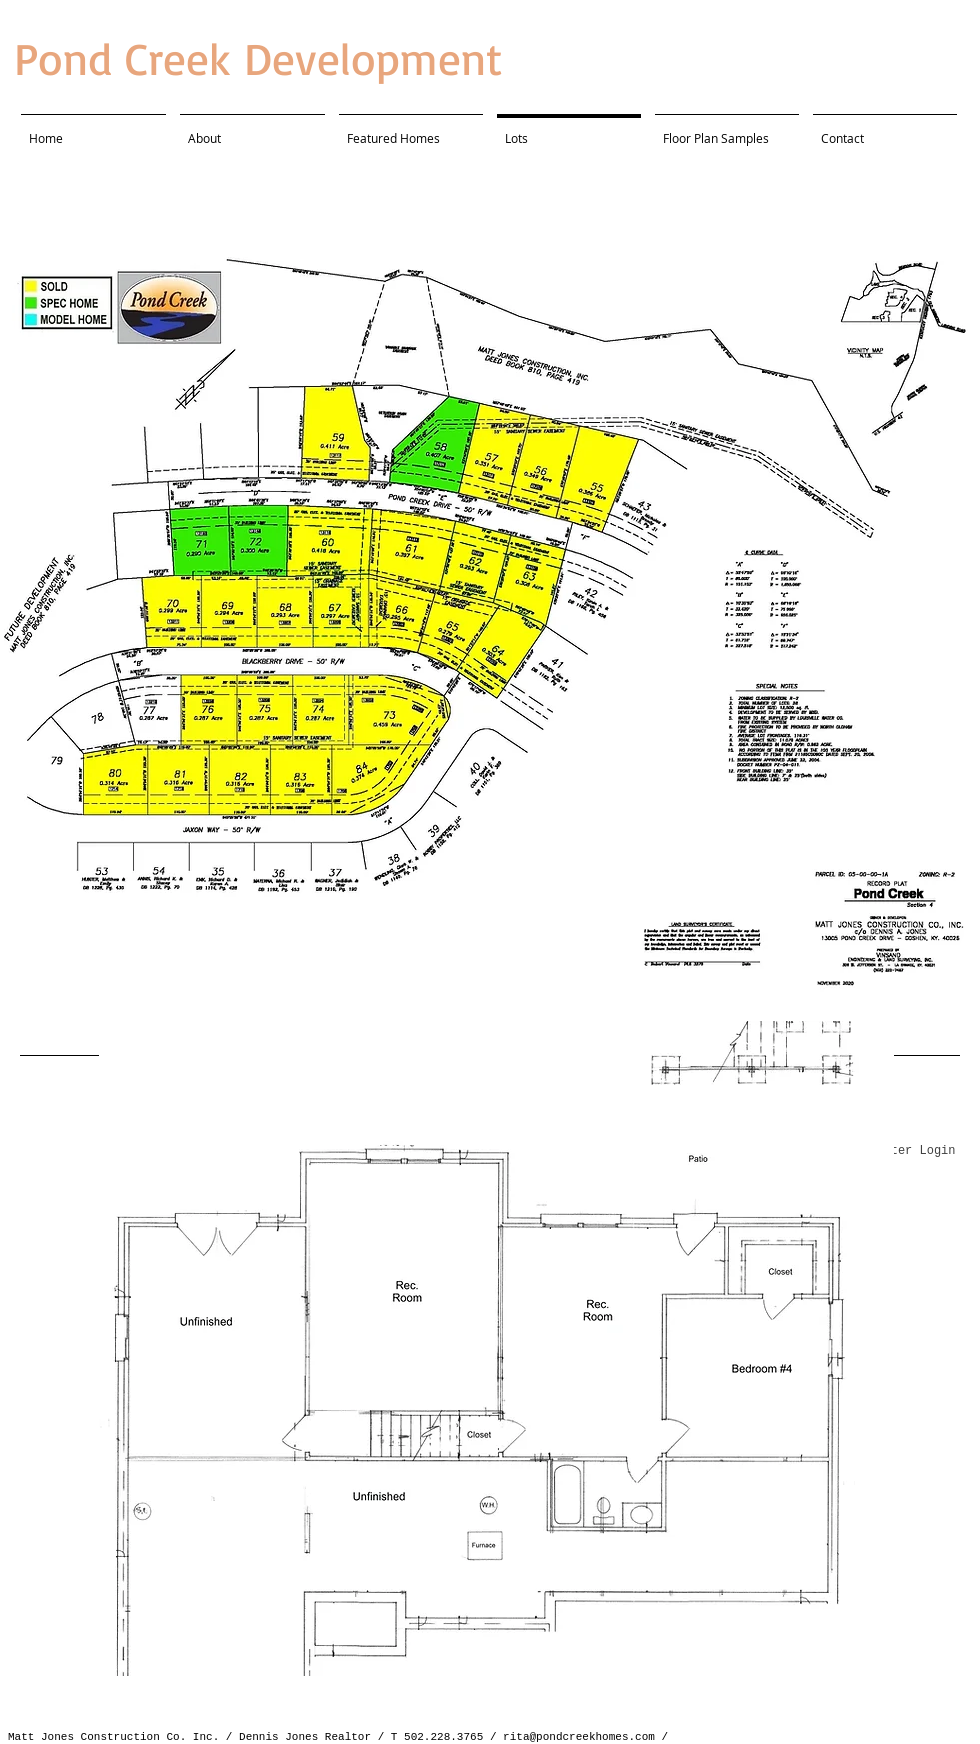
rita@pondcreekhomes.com (579, 1737)
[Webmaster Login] (901, 1152)
